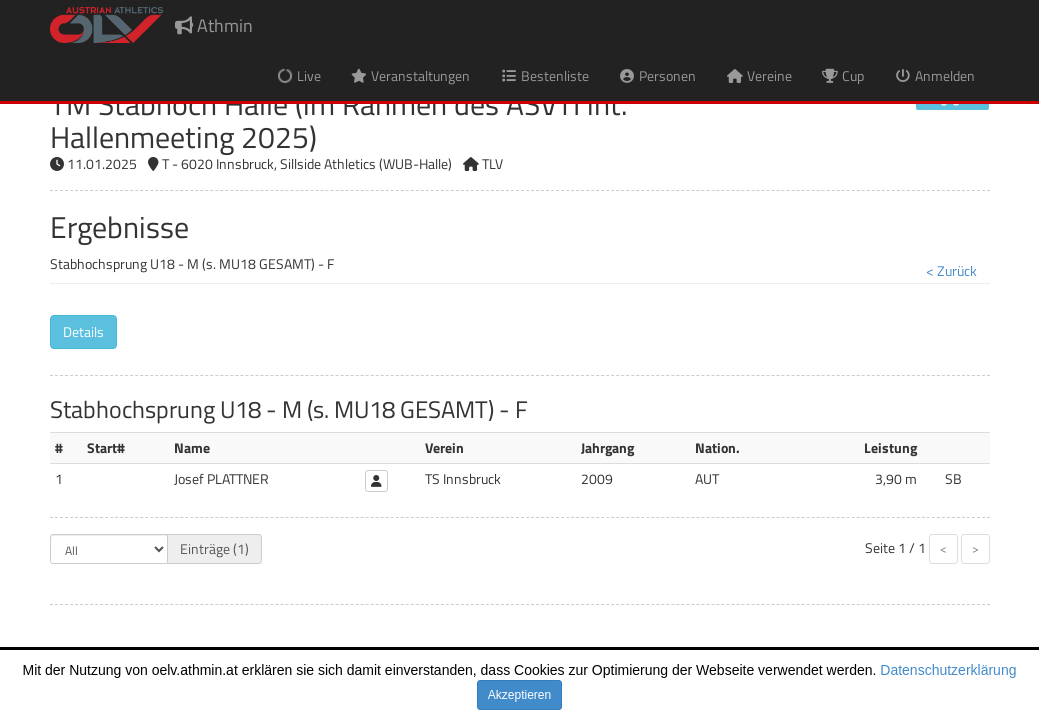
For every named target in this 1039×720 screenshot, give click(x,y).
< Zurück (951, 270)
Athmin (214, 25)
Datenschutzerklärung (948, 670)
